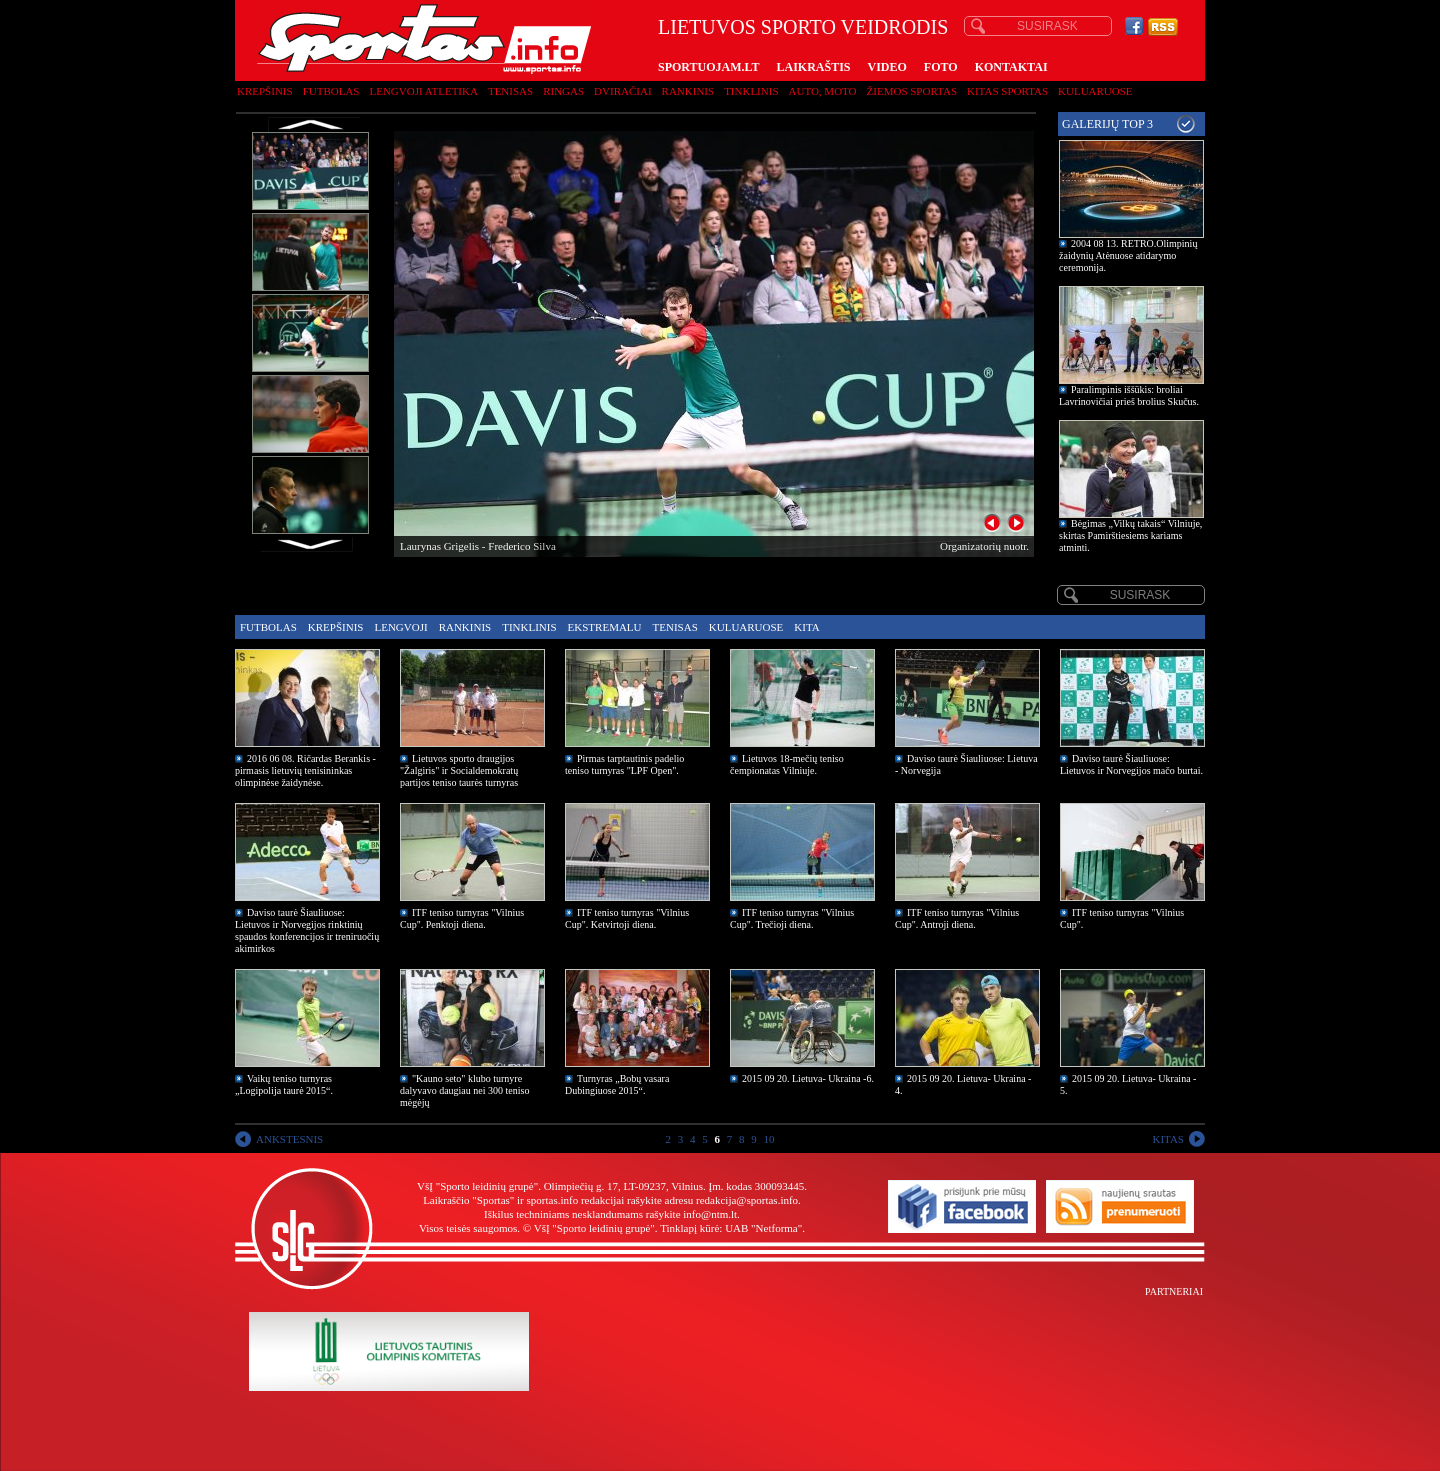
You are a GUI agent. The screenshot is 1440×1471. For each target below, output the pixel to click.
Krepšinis (265, 91)
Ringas (563, 91)
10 (769, 1139)
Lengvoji (400, 627)
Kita (806, 627)
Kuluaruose (1095, 91)
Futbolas (331, 91)
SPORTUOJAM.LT (708, 67)
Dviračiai (622, 91)
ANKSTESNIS (289, 1139)
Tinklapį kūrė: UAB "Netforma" (731, 1228)
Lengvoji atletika (423, 91)
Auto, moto (823, 91)
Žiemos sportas (912, 91)
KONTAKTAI (1011, 67)
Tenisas (510, 91)
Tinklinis (751, 91)
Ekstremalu (605, 627)
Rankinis (688, 91)
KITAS (1168, 1139)
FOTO (941, 67)
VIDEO (887, 67)
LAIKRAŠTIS (813, 67)
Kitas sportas (1007, 91)
